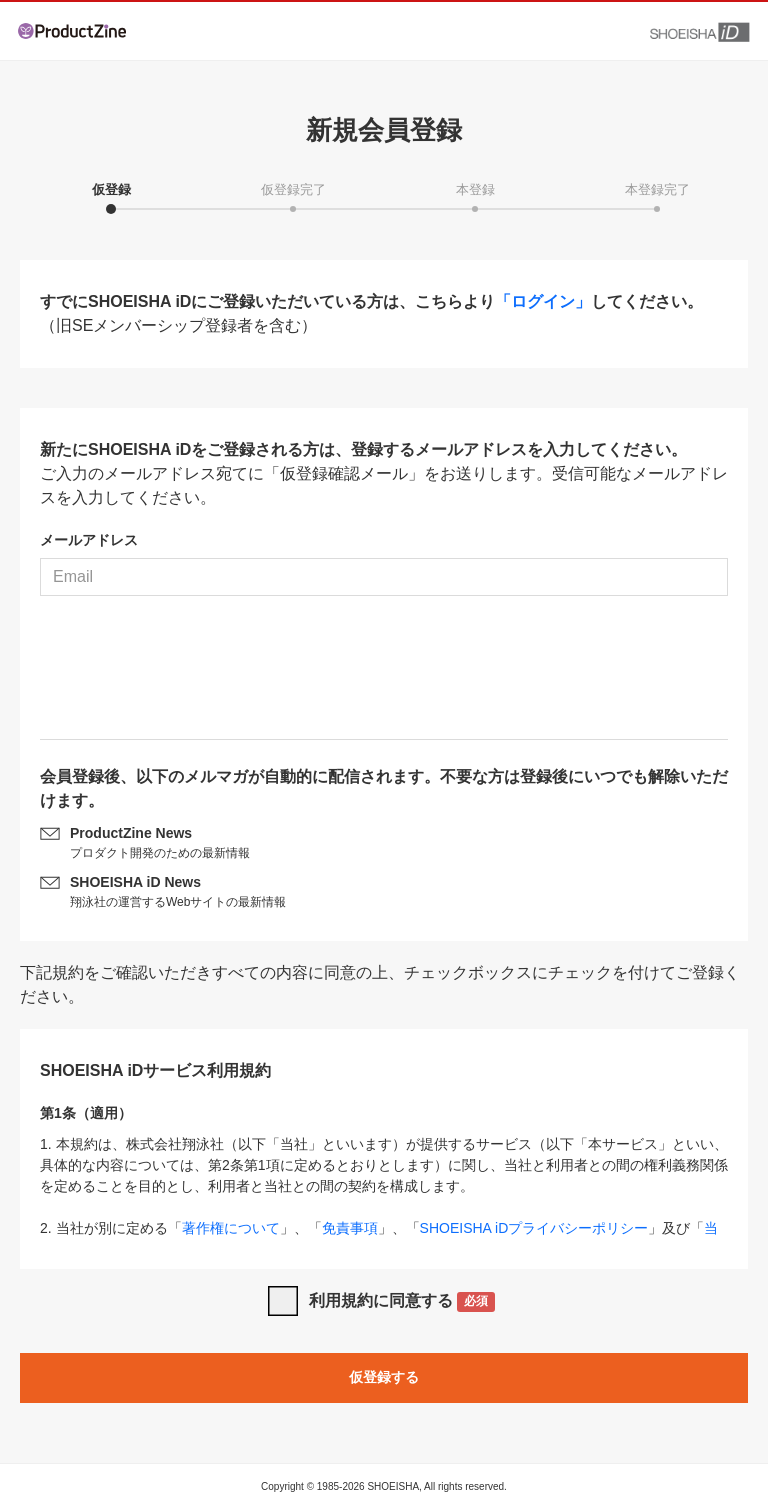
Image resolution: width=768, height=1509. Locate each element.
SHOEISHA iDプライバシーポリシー (534, 1228)
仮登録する (384, 1377)
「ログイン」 (543, 301)
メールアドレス (89, 540)
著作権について (231, 1228)
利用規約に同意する (402, 1302)
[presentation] (384, 675)
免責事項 (350, 1228)
